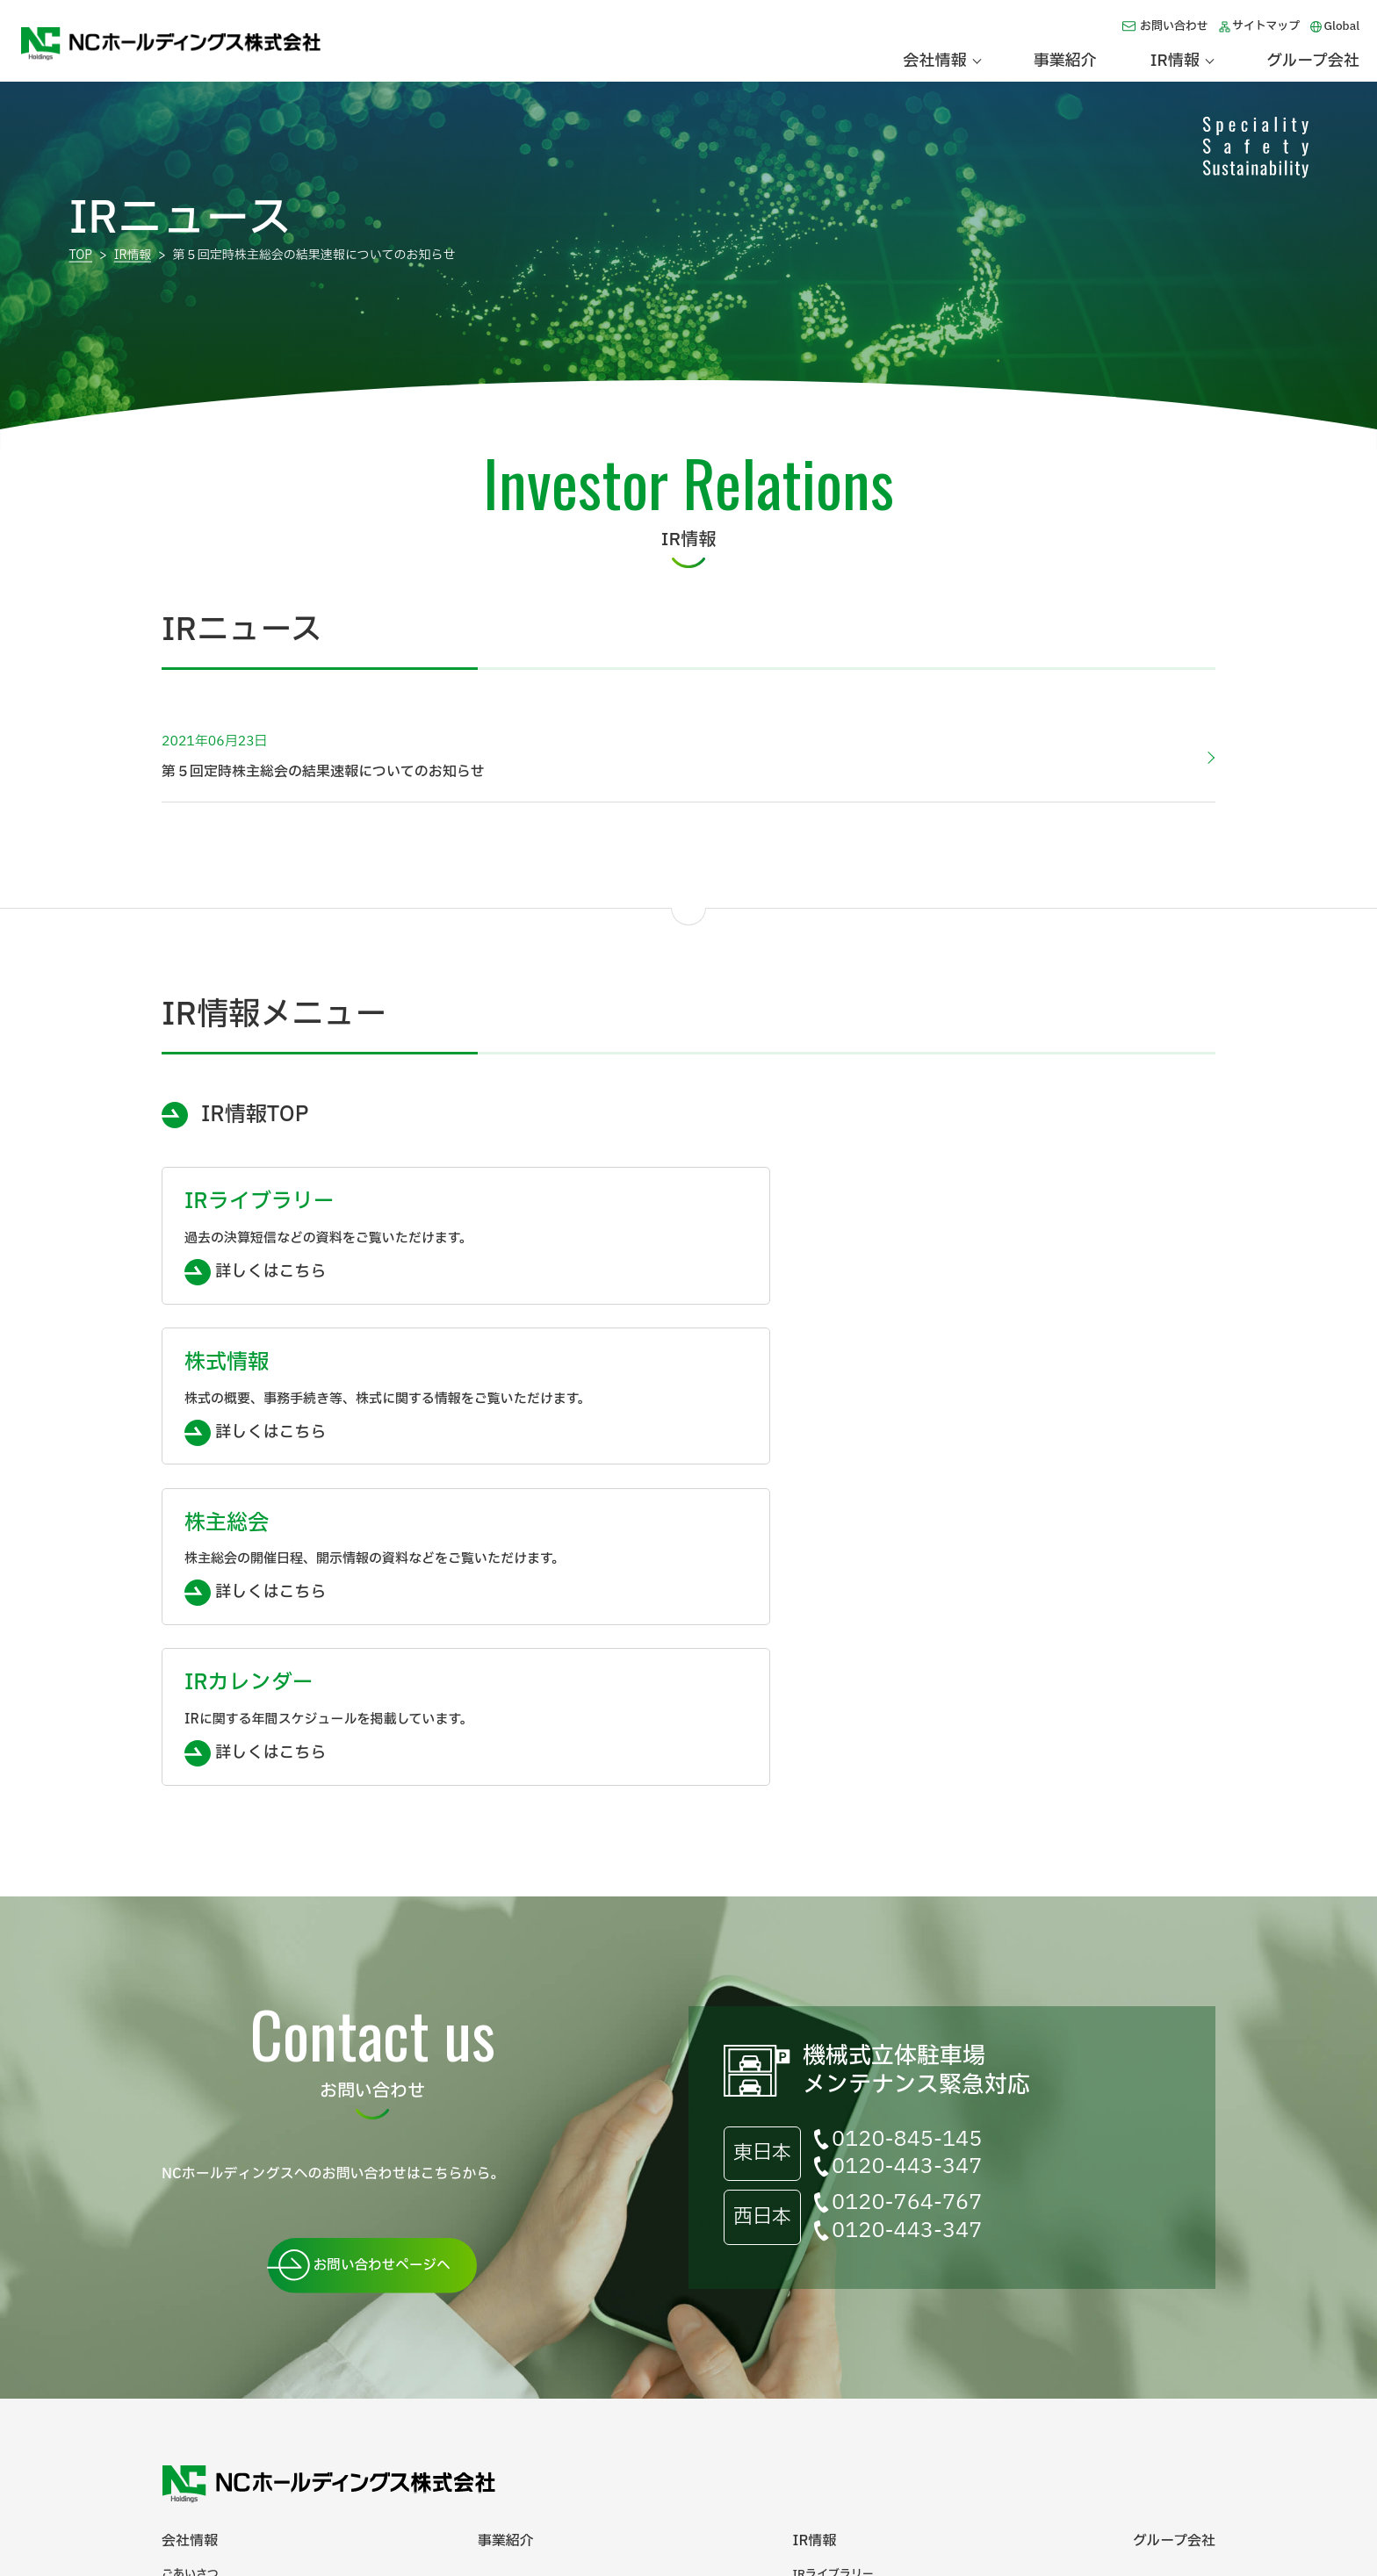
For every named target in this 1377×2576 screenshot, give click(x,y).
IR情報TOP (254, 1115)
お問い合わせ (1174, 26)
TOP (80, 255)
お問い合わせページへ (378, 1974)
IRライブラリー (833, 2286)
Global (1341, 26)
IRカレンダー (827, 2367)
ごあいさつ (190, 2286)
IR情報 (134, 255)
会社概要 (184, 2312)
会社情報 (190, 2252)
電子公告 (184, 2394)
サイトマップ (1266, 26)
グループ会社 (1312, 61)
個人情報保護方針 (405, 2459)
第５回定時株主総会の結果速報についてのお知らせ (677, 756)
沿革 (173, 2340)
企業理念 (184, 2367)
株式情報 (815, 2312)
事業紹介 (1065, 61)
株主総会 (815, 2340)
